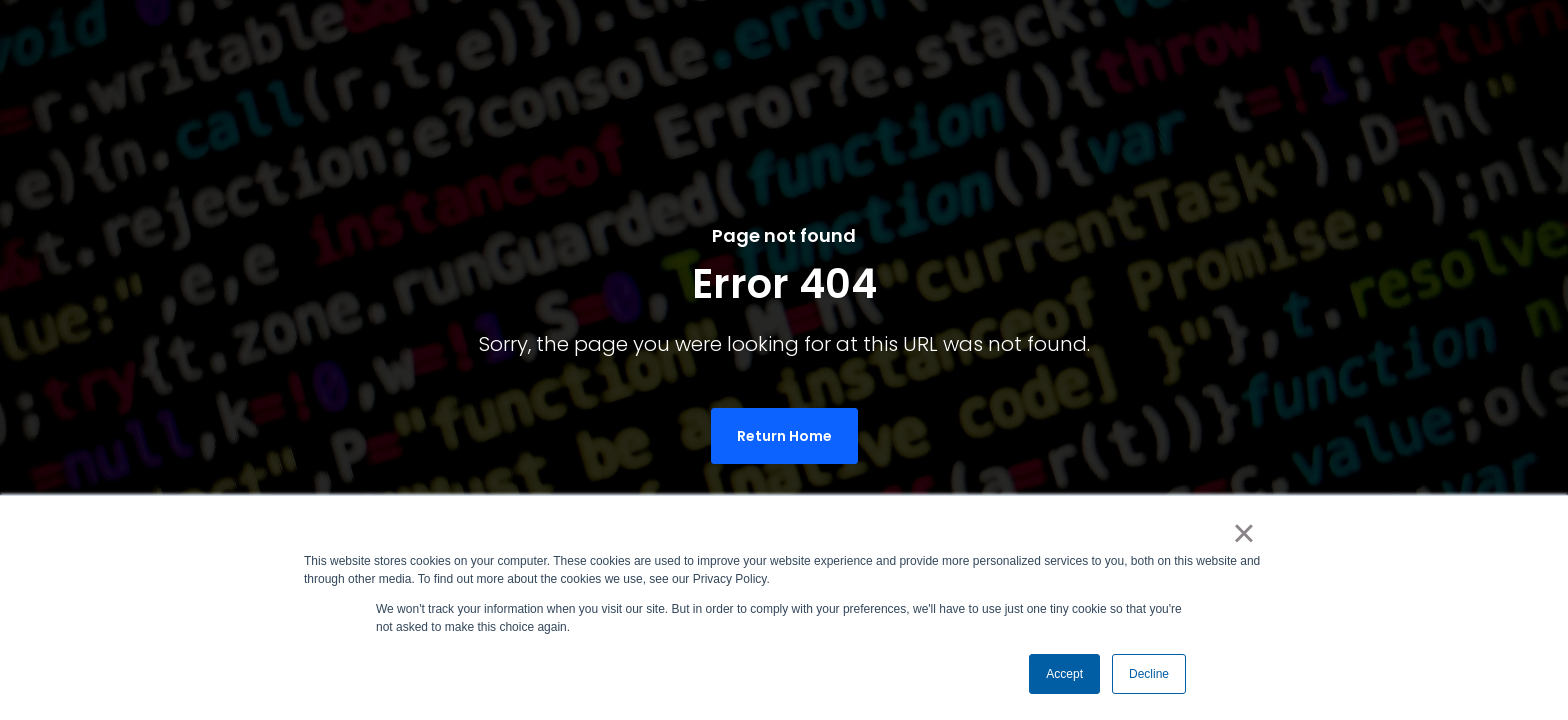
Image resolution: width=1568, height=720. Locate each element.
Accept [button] (1064, 674)
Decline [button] (1149, 674)
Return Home (784, 436)
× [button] (1243, 533)
